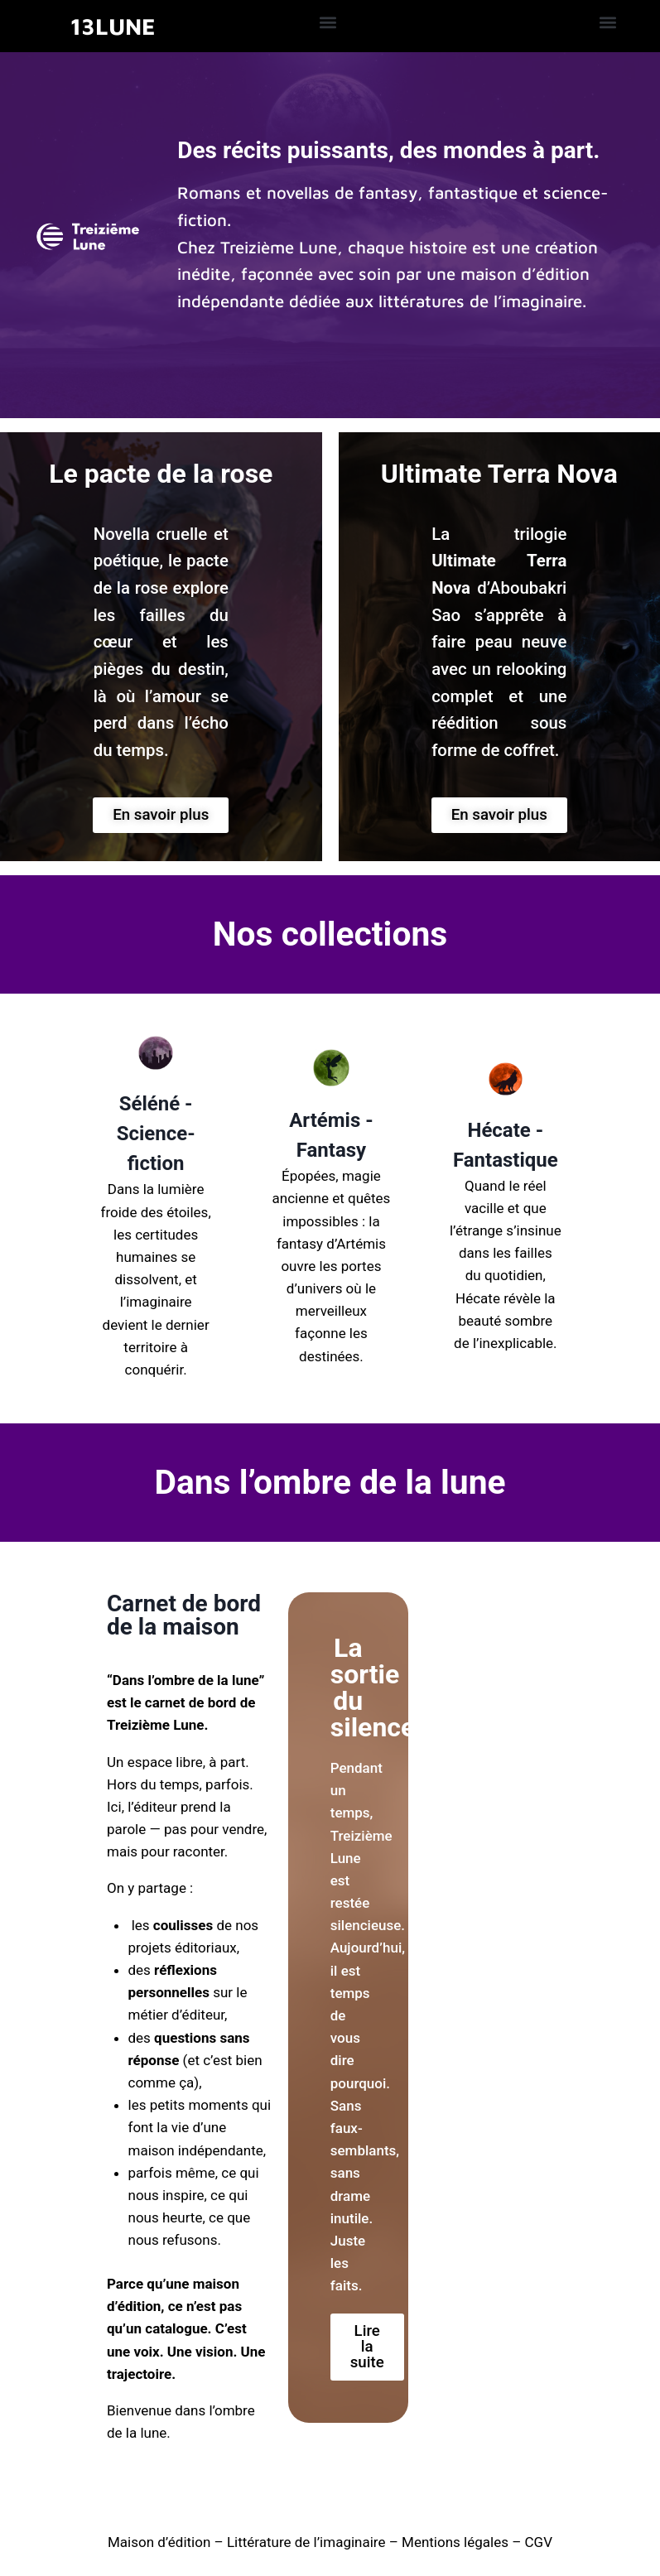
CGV (538, 2542)
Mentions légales (455, 2542)
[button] (327, 22)
